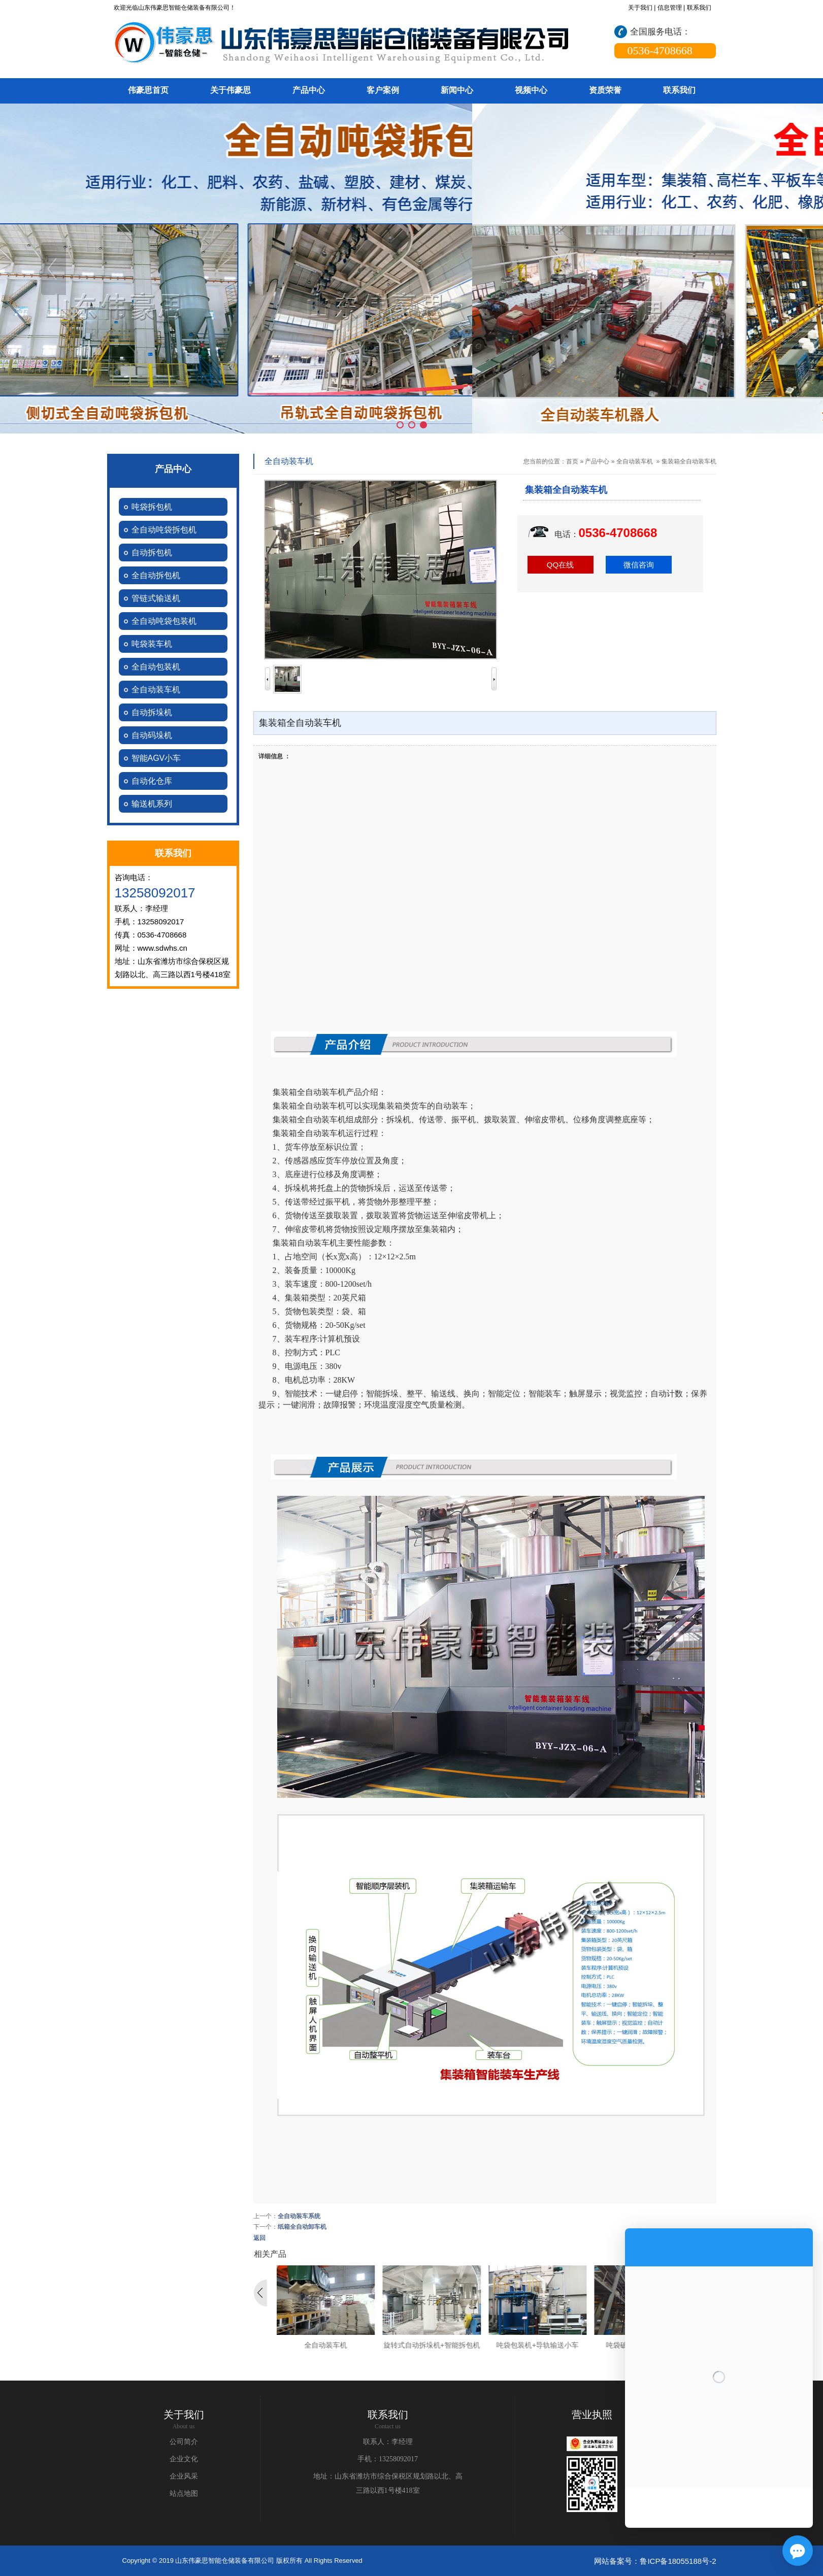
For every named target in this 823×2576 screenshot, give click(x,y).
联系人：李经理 (388, 2442)
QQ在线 (560, 564)
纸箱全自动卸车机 (302, 2226)
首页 (572, 461)
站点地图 (184, 2493)
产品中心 (597, 461)
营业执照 (592, 2414)
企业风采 (184, 2476)
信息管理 (669, 7)
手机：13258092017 (387, 2459)
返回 (259, 2238)
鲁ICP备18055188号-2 (678, 2561)
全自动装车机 (634, 461)
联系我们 (699, 7)
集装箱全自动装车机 (689, 461)
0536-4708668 (618, 533)
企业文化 (184, 2459)
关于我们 (640, 7)
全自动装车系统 (299, 2216)
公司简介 (184, 2442)
